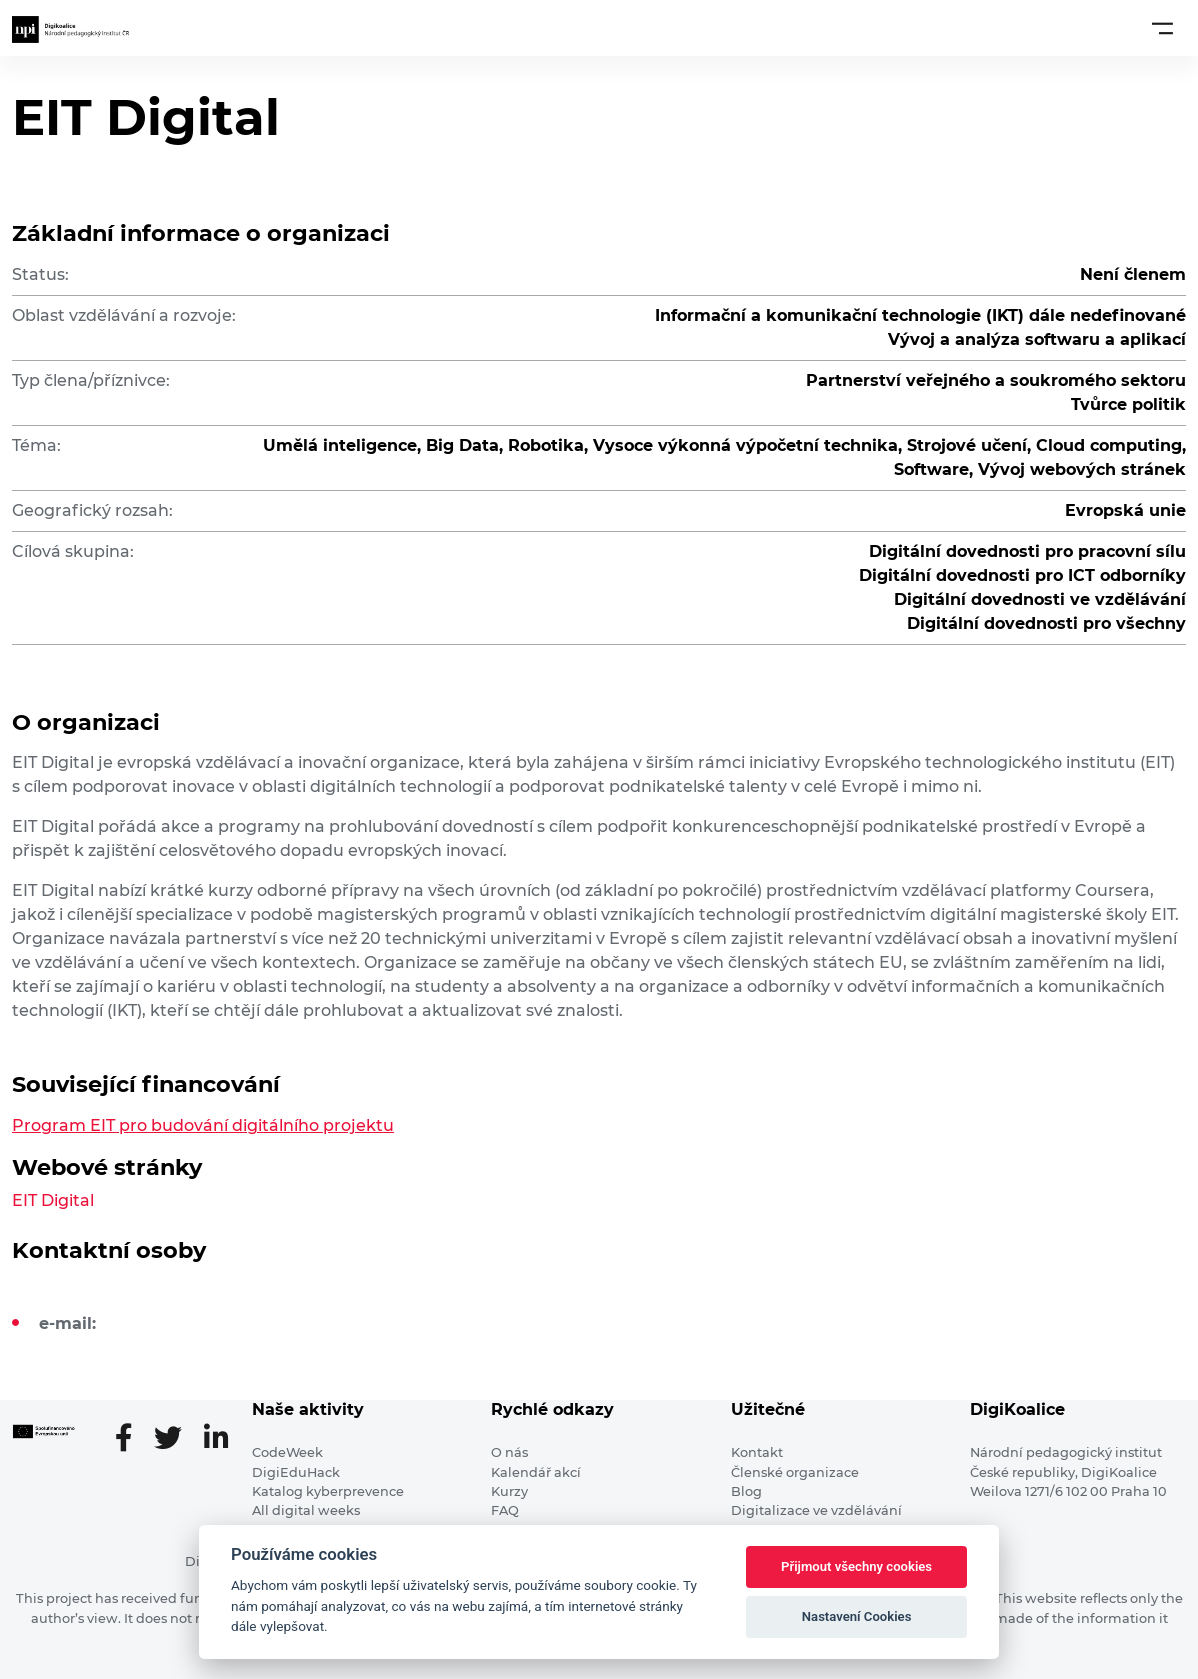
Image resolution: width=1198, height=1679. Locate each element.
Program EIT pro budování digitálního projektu (203, 1125)
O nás (509, 1452)
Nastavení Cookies (857, 1616)
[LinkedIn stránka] (216, 1440)
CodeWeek (287, 1452)
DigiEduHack (296, 1472)
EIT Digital (53, 1200)
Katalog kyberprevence (328, 1491)
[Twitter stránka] (176, 1440)
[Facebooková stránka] (131, 1440)
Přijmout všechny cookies (856, 1566)
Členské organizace (795, 1472)
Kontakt (757, 1452)
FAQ (505, 1510)
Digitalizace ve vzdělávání (816, 1510)
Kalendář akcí (536, 1472)
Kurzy (509, 1491)
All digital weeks (306, 1510)
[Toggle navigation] (1162, 28)
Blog (746, 1491)
